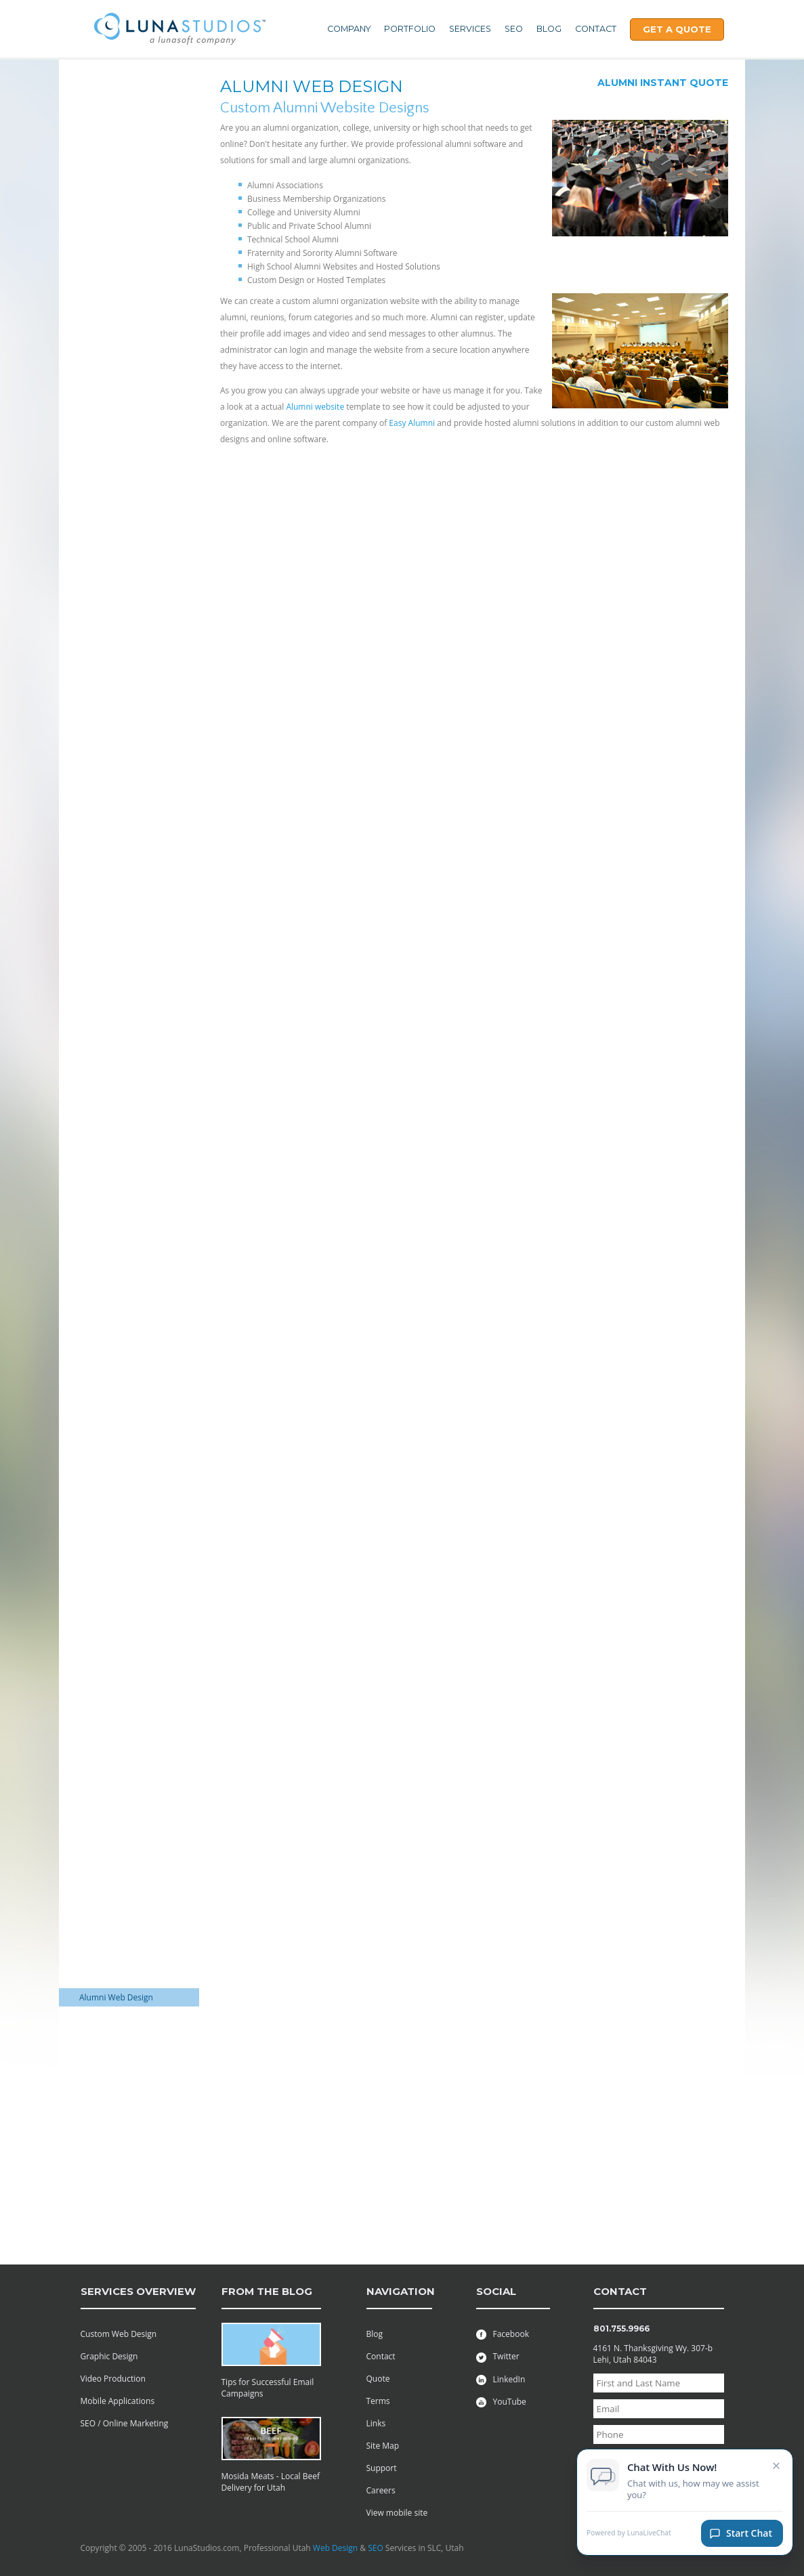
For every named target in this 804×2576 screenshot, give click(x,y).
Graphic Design (109, 2356)
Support (381, 2468)
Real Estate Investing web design (127, 1648)
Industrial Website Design (127, 1281)
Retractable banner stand (127, 2208)
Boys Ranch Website (117, 1354)
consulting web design (121, 1624)
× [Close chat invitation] (776, 2470)
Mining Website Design (122, 1750)
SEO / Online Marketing (125, 2423)
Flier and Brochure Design (128, 1093)
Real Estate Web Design (123, 211)
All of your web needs (120, 133)
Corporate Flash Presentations (109, 409)
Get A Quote (677, 29)
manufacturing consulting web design (127, 1726)
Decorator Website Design (128, 1317)
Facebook (502, 2334)
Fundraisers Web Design (125, 1558)
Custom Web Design (119, 2334)
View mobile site (397, 2512)
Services (470, 29)
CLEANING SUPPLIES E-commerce (122, 331)
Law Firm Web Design (120, 1233)
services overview (138, 2291)
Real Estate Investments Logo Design (124, 865)
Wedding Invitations (116, 1148)
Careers (381, 2490)
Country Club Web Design (127, 1576)
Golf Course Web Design (125, 685)
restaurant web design (121, 1931)
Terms (378, 2401)
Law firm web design (118, 1702)
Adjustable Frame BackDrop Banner (112, 2106)
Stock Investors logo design (117, 739)
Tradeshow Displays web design (126, 1426)
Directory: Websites (115, 2063)
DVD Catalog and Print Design (121, 1069)
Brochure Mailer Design (123, 1045)
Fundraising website (117, 1510)
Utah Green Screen (115, 1166)
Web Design (335, 2548)
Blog (549, 29)
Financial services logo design (121, 661)
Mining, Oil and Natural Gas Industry (123, 973)
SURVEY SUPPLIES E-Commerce (117, 361)
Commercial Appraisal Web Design (121, 1256)
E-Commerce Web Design (127, 1372)
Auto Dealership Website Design (126, 1208)
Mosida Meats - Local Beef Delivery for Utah (270, 2481)
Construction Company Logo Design (122, 631)
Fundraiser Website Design (115, 1533)
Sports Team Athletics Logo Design (120, 895)
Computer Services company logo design (119, 572)
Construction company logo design (122, 602)
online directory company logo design (127, 835)
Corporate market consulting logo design (121, 769)
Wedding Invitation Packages (114, 235)
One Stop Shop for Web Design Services (123, 187)
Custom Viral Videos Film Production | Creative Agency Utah (126, 2160)
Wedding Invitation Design (128, 1130)
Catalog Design (107, 1111)
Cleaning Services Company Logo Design (121, 542)
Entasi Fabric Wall (112, 2130)
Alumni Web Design (116, 1997)
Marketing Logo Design (122, 793)
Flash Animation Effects (123, 433)
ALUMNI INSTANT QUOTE (662, 83)
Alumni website (315, 406)
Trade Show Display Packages (116, 157)
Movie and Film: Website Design (125, 1792)
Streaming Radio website (126, 2082)
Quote (378, 2378)
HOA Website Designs (120, 2015)
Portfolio (410, 29)
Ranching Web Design (120, 1912)
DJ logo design (106, 289)
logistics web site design (124, 1184)
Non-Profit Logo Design (123, 518)
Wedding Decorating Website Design (117, 1396)
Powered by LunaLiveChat (629, 2538)
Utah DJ (93, 1335)
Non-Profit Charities (116, 949)
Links (376, 2423)
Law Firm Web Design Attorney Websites (120, 1678)
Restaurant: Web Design (124, 1949)
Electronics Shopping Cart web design (127, 265)
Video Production (113, 2378)
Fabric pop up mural (117, 2189)
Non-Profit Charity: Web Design (124, 1852)
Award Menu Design (117, 997)
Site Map (383, 2445)
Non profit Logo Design (123, 811)
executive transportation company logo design (125, 709)
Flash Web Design (112, 500)
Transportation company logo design (126, 925)
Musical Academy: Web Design (122, 1822)
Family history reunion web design (121, 1485)
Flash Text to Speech (117, 452)
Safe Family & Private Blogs (118, 2232)
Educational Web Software (128, 385)
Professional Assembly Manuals (121, 109)
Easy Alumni (412, 423)
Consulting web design (122, 1299)
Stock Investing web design (116, 2039)
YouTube (501, 2401)
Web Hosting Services (120, 85)
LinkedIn (501, 2379)
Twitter (498, 2356)
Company (349, 29)
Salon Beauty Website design (120, 1973)
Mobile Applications (118, 2401)
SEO (514, 29)
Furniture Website (113, 1894)
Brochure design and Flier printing (127, 1021)
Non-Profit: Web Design (123, 1876)
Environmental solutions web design (125, 1455)
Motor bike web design (122, 1768)
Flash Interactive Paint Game (121, 476)
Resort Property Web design (118, 1600)
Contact (595, 29)
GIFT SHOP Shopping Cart (127, 308)
